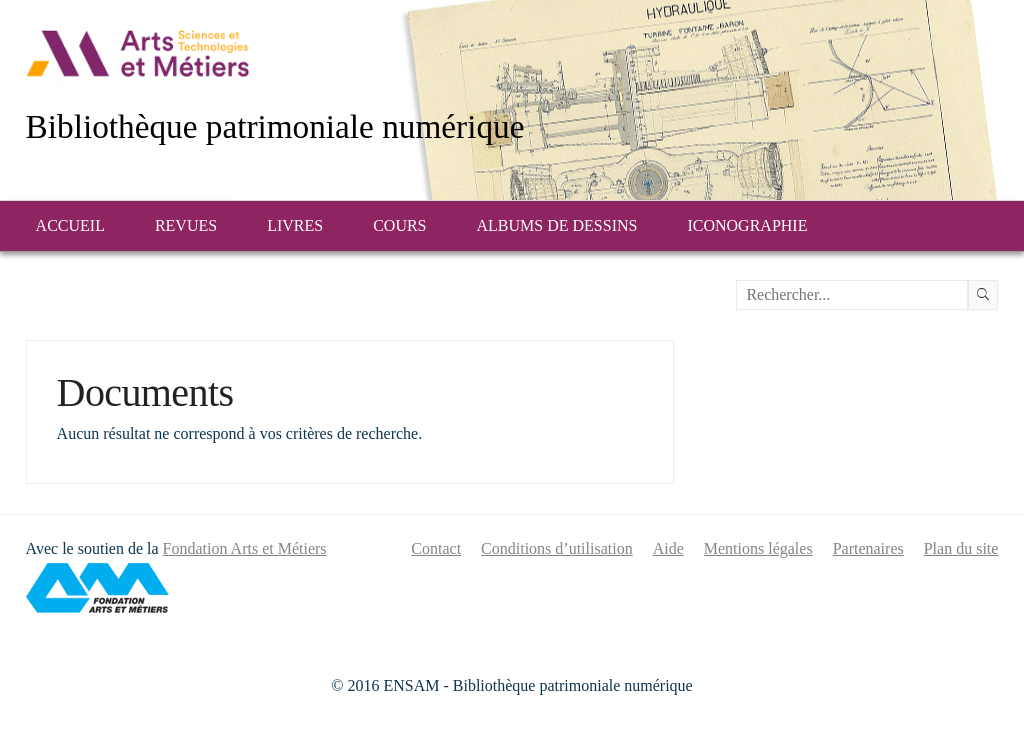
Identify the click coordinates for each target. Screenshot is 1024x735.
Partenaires (868, 548)
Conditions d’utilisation (557, 548)
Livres (295, 225)
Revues (186, 225)
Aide (668, 548)
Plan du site (961, 548)
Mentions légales (758, 548)
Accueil (70, 225)
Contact (436, 548)
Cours (399, 225)
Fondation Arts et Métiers (245, 548)
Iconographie (747, 225)
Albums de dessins (557, 225)
